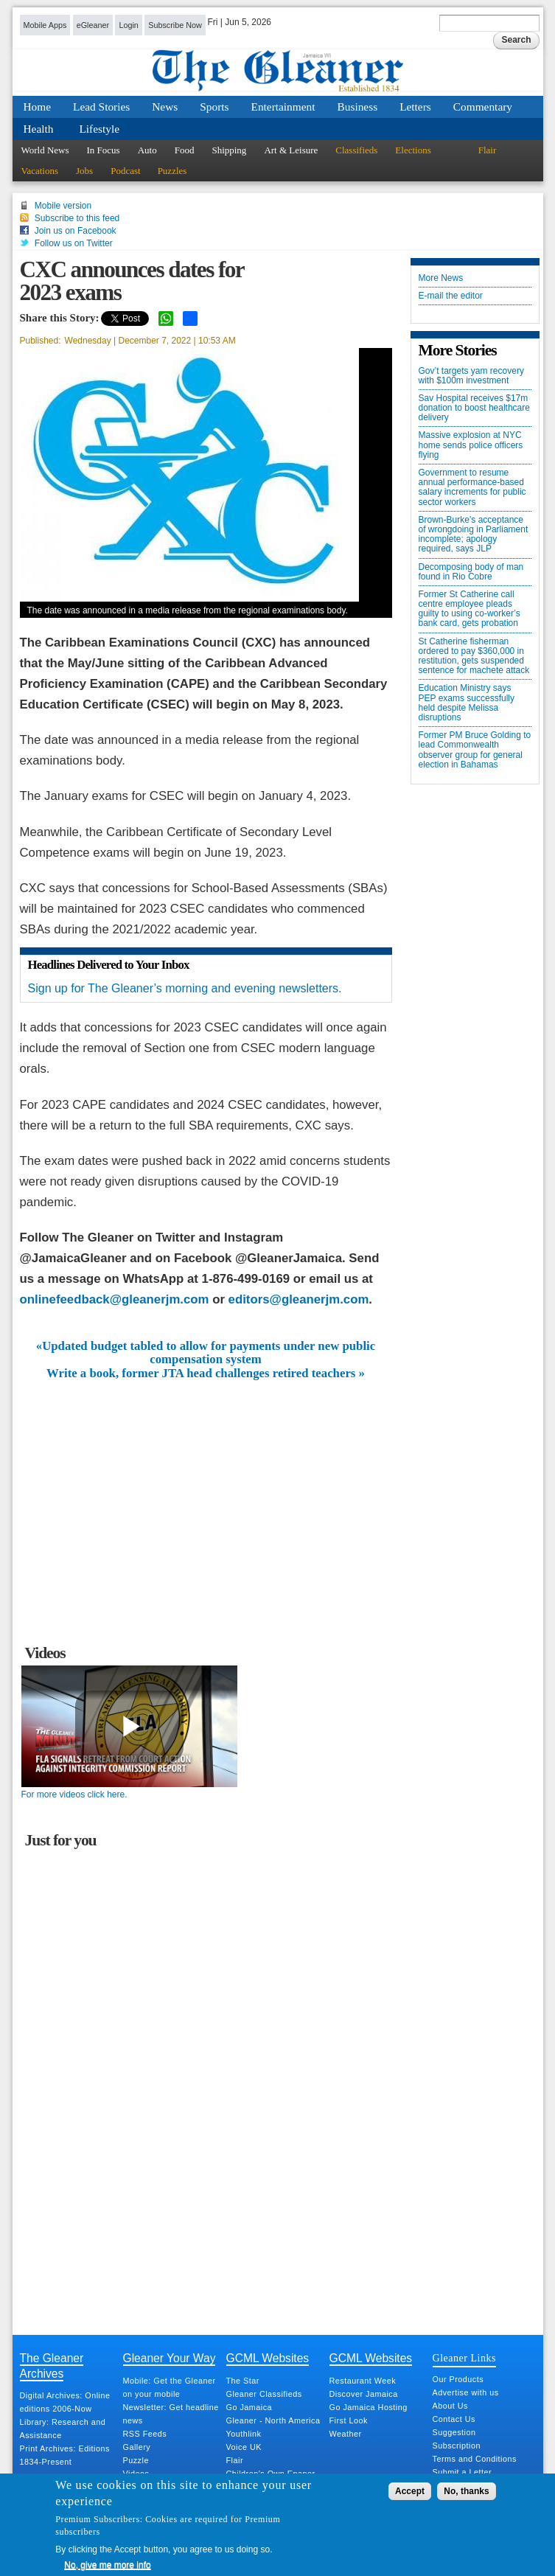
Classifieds (356, 150)
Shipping (229, 150)
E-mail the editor (451, 296)
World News (45, 150)
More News (441, 278)
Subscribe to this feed (77, 218)
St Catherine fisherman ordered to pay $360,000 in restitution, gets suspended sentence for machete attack (474, 656)
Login (128, 25)
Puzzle (136, 2460)
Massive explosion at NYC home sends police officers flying (471, 445)
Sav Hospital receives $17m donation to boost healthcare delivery (474, 408)
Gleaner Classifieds (264, 2393)
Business (358, 106)
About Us (450, 2405)
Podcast (125, 170)
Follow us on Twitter (74, 243)
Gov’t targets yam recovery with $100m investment (471, 376)
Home (38, 106)
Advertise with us (466, 2392)
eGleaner (93, 25)
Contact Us (454, 2419)
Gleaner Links (464, 2358)
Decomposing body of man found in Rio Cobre (471, 572)
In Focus (103, 150)
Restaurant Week (363, 2380)
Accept (410, 2491)
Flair (487, 150)
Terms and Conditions (475, 2458)
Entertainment (283, 106)
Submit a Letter (462, 2472)
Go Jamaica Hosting (368, 2407)
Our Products (458, 2379)
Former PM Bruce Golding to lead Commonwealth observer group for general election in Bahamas (475, 750)
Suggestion (454, 2432)
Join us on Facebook (75, 231)
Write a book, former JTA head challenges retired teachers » (205, 1373)
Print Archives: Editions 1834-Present (65, 2455)
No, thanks (466, 2491)
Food (185, 150)
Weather (345, 2433)
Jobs (84, 170)
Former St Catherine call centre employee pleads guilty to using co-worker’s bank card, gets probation (469, 609)
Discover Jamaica (363, 2393)
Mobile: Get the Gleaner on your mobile (169, 2387)
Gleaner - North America (273, 2420)
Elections (412, 150)
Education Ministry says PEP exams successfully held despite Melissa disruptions (467, 703)
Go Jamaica (249, 2407)
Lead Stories (101, 106)
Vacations (40, 170)
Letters (415, 106)
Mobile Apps (45, 25)
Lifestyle (99, 128)
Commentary (482, 106)
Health (39, 128)
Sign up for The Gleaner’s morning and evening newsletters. (185, 988)
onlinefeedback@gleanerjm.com (114, 1299)
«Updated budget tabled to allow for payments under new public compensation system (205, 1353)
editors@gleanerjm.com (298, 1299)
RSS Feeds (145, 2433)
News (165, 106)
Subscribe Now (175, 25)
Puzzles (172, 170)
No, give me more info (107, 2565)
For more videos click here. (74, 1794)
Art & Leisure (291, 150)
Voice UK (244, 2447)
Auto (147, 150)
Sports (214, 106)
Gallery (137, 2447)
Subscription (457, 2445)
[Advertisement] (205, 1491)
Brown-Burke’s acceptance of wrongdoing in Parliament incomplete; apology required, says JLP (473, 534)
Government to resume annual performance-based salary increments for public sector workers (472, 487)
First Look (348, 2420)
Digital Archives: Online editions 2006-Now (65, 2402)
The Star (242, 2380)
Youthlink (244, 2433)
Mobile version (63, 206)
